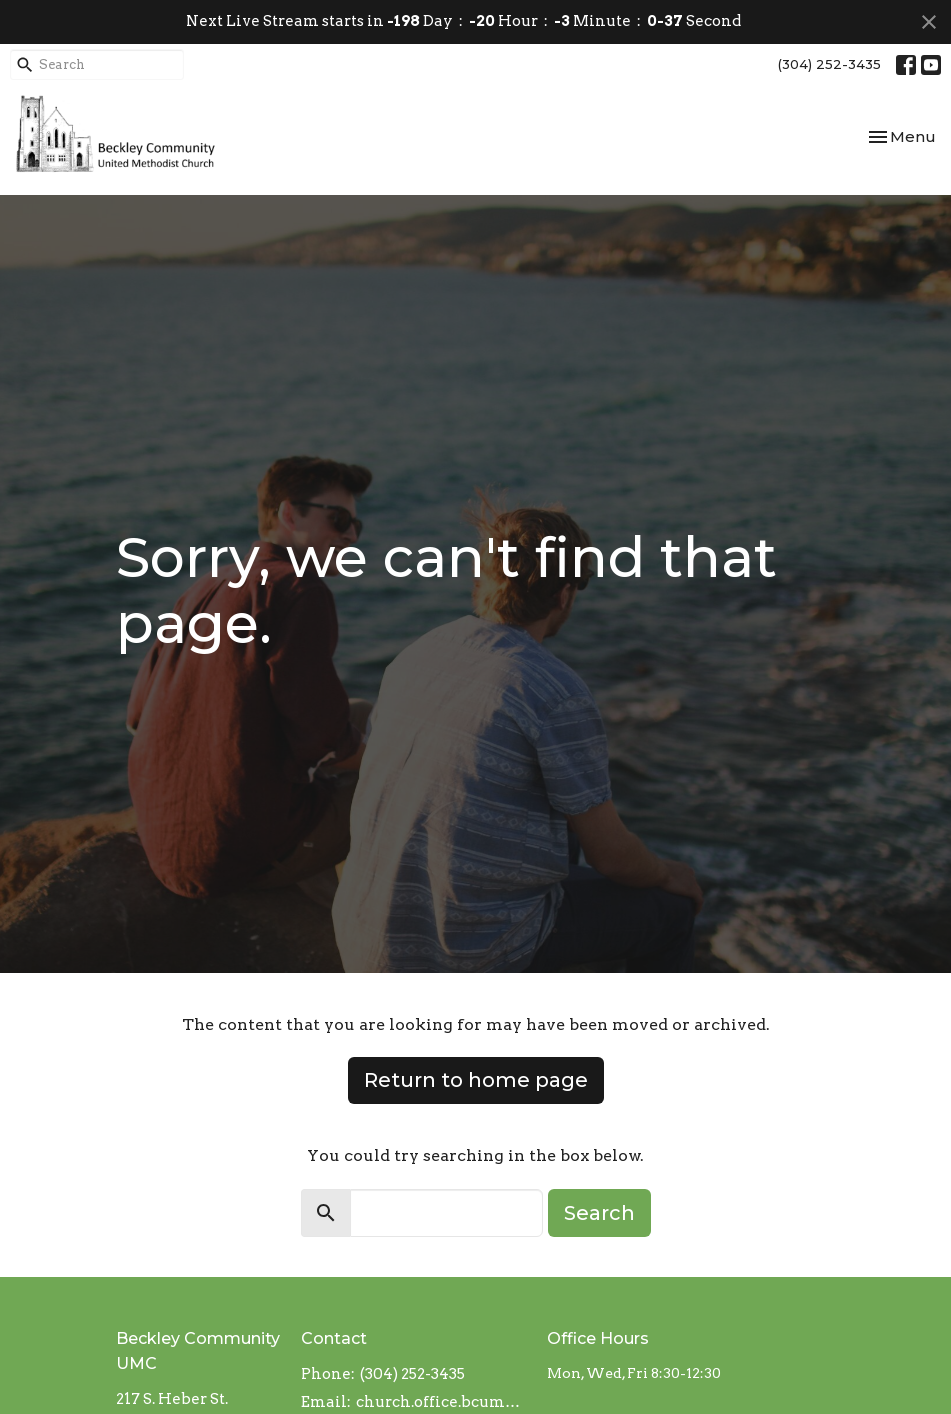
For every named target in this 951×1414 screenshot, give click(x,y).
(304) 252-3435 (829, 64)
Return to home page (476, 1080)
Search (599, 1213)
